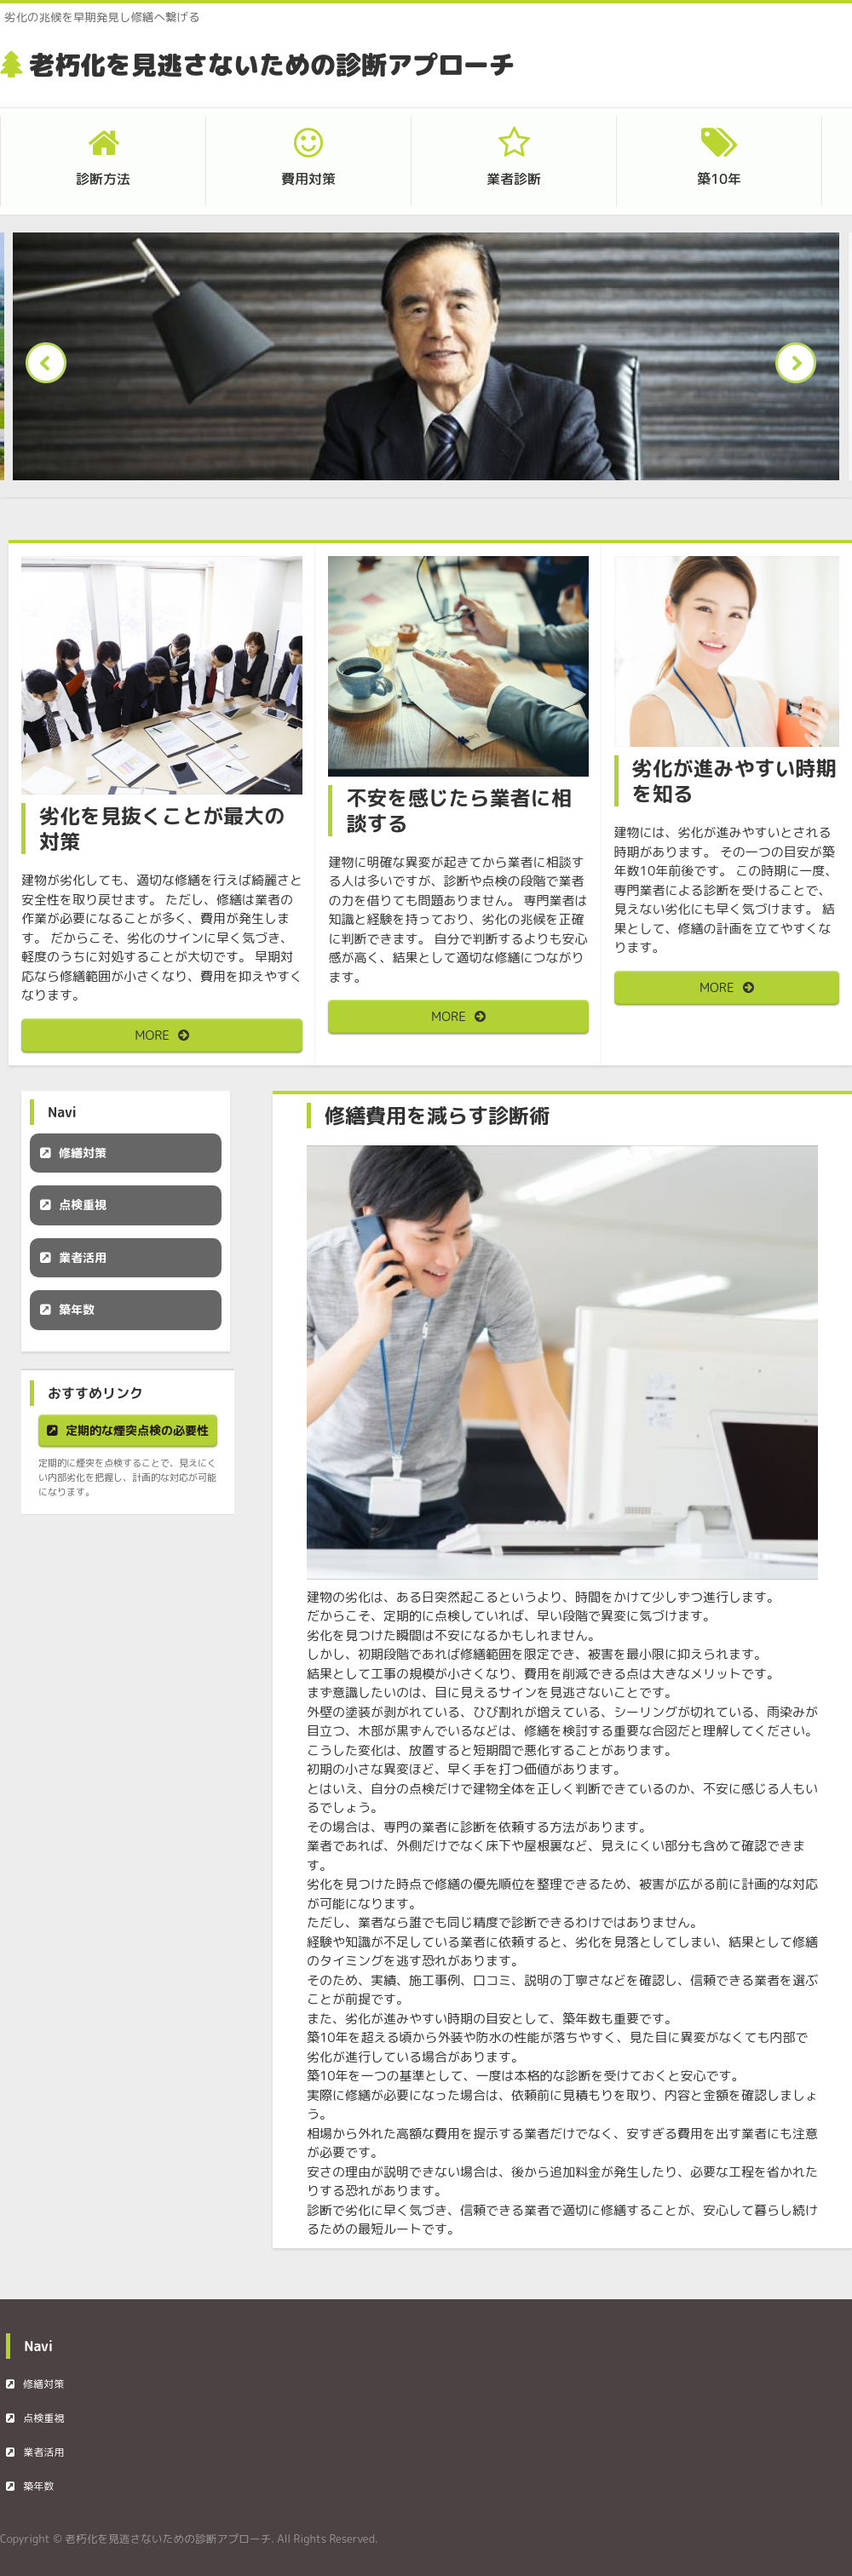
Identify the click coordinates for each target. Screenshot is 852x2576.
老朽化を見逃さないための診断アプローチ (272, 65)
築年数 (77, 1309)
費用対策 (308, 178)
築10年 (719, 178)
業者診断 (513, 178)
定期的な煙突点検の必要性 (137, 1430)
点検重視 (82, 1204)
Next (800, 367)
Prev (51, 367)
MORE (152, 1035)
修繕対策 (82, 1153)
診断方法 (103, 178)
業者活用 (82, 1257)
